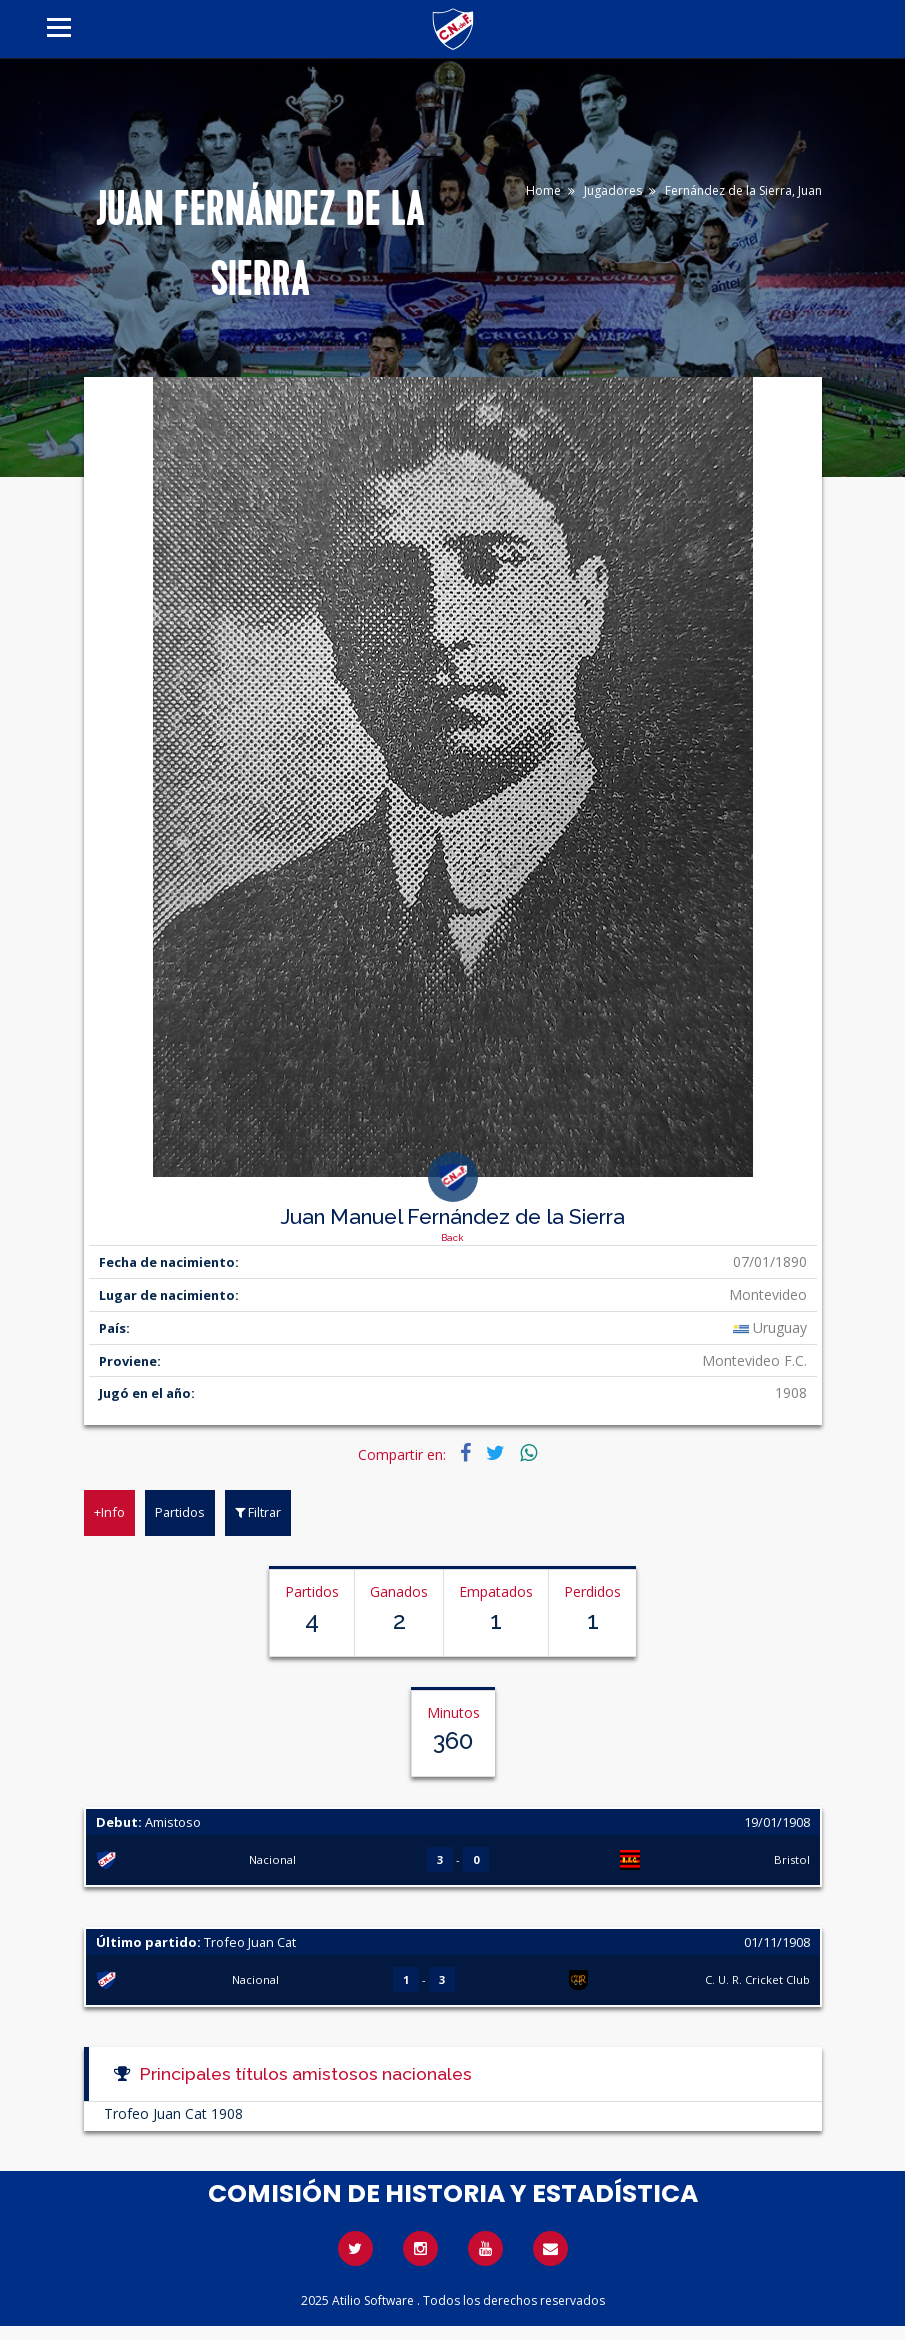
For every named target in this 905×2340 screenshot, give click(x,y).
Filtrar (258, 1512)
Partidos (180, 1512)
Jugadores (613, 190)
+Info (109, 1512)
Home (543, 190)
